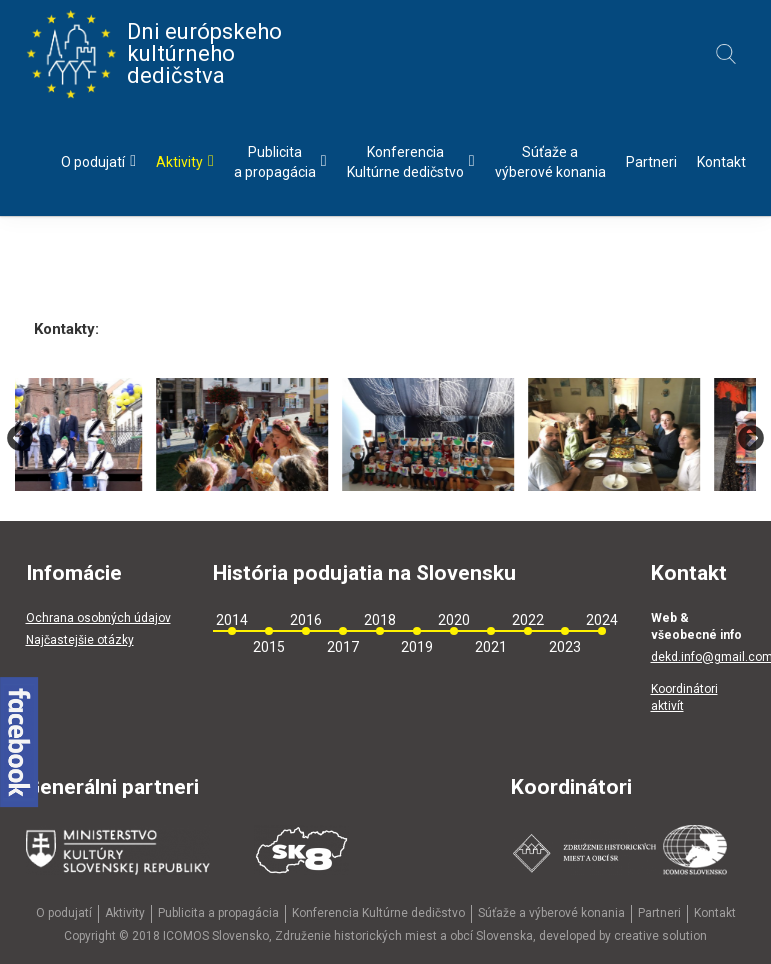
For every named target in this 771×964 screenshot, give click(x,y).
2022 (528, 620)
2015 (269, 647)
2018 (380, 620)
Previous (20, 439)
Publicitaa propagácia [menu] (280, 162)
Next (751, 439)
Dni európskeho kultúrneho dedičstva (154, 54)
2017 (343, 647)
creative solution (660, 936)
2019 (417, 647)
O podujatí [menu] (98, 161)
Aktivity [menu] (185, 161)
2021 (491, 647)
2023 (565, 647)
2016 (306, 620)
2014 (232, 620)
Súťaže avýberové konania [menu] (550, 162)
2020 (454, 620)
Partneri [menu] (651, 162)
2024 (602, 620)
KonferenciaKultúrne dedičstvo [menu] (411, 162)
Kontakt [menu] (721, 162)
